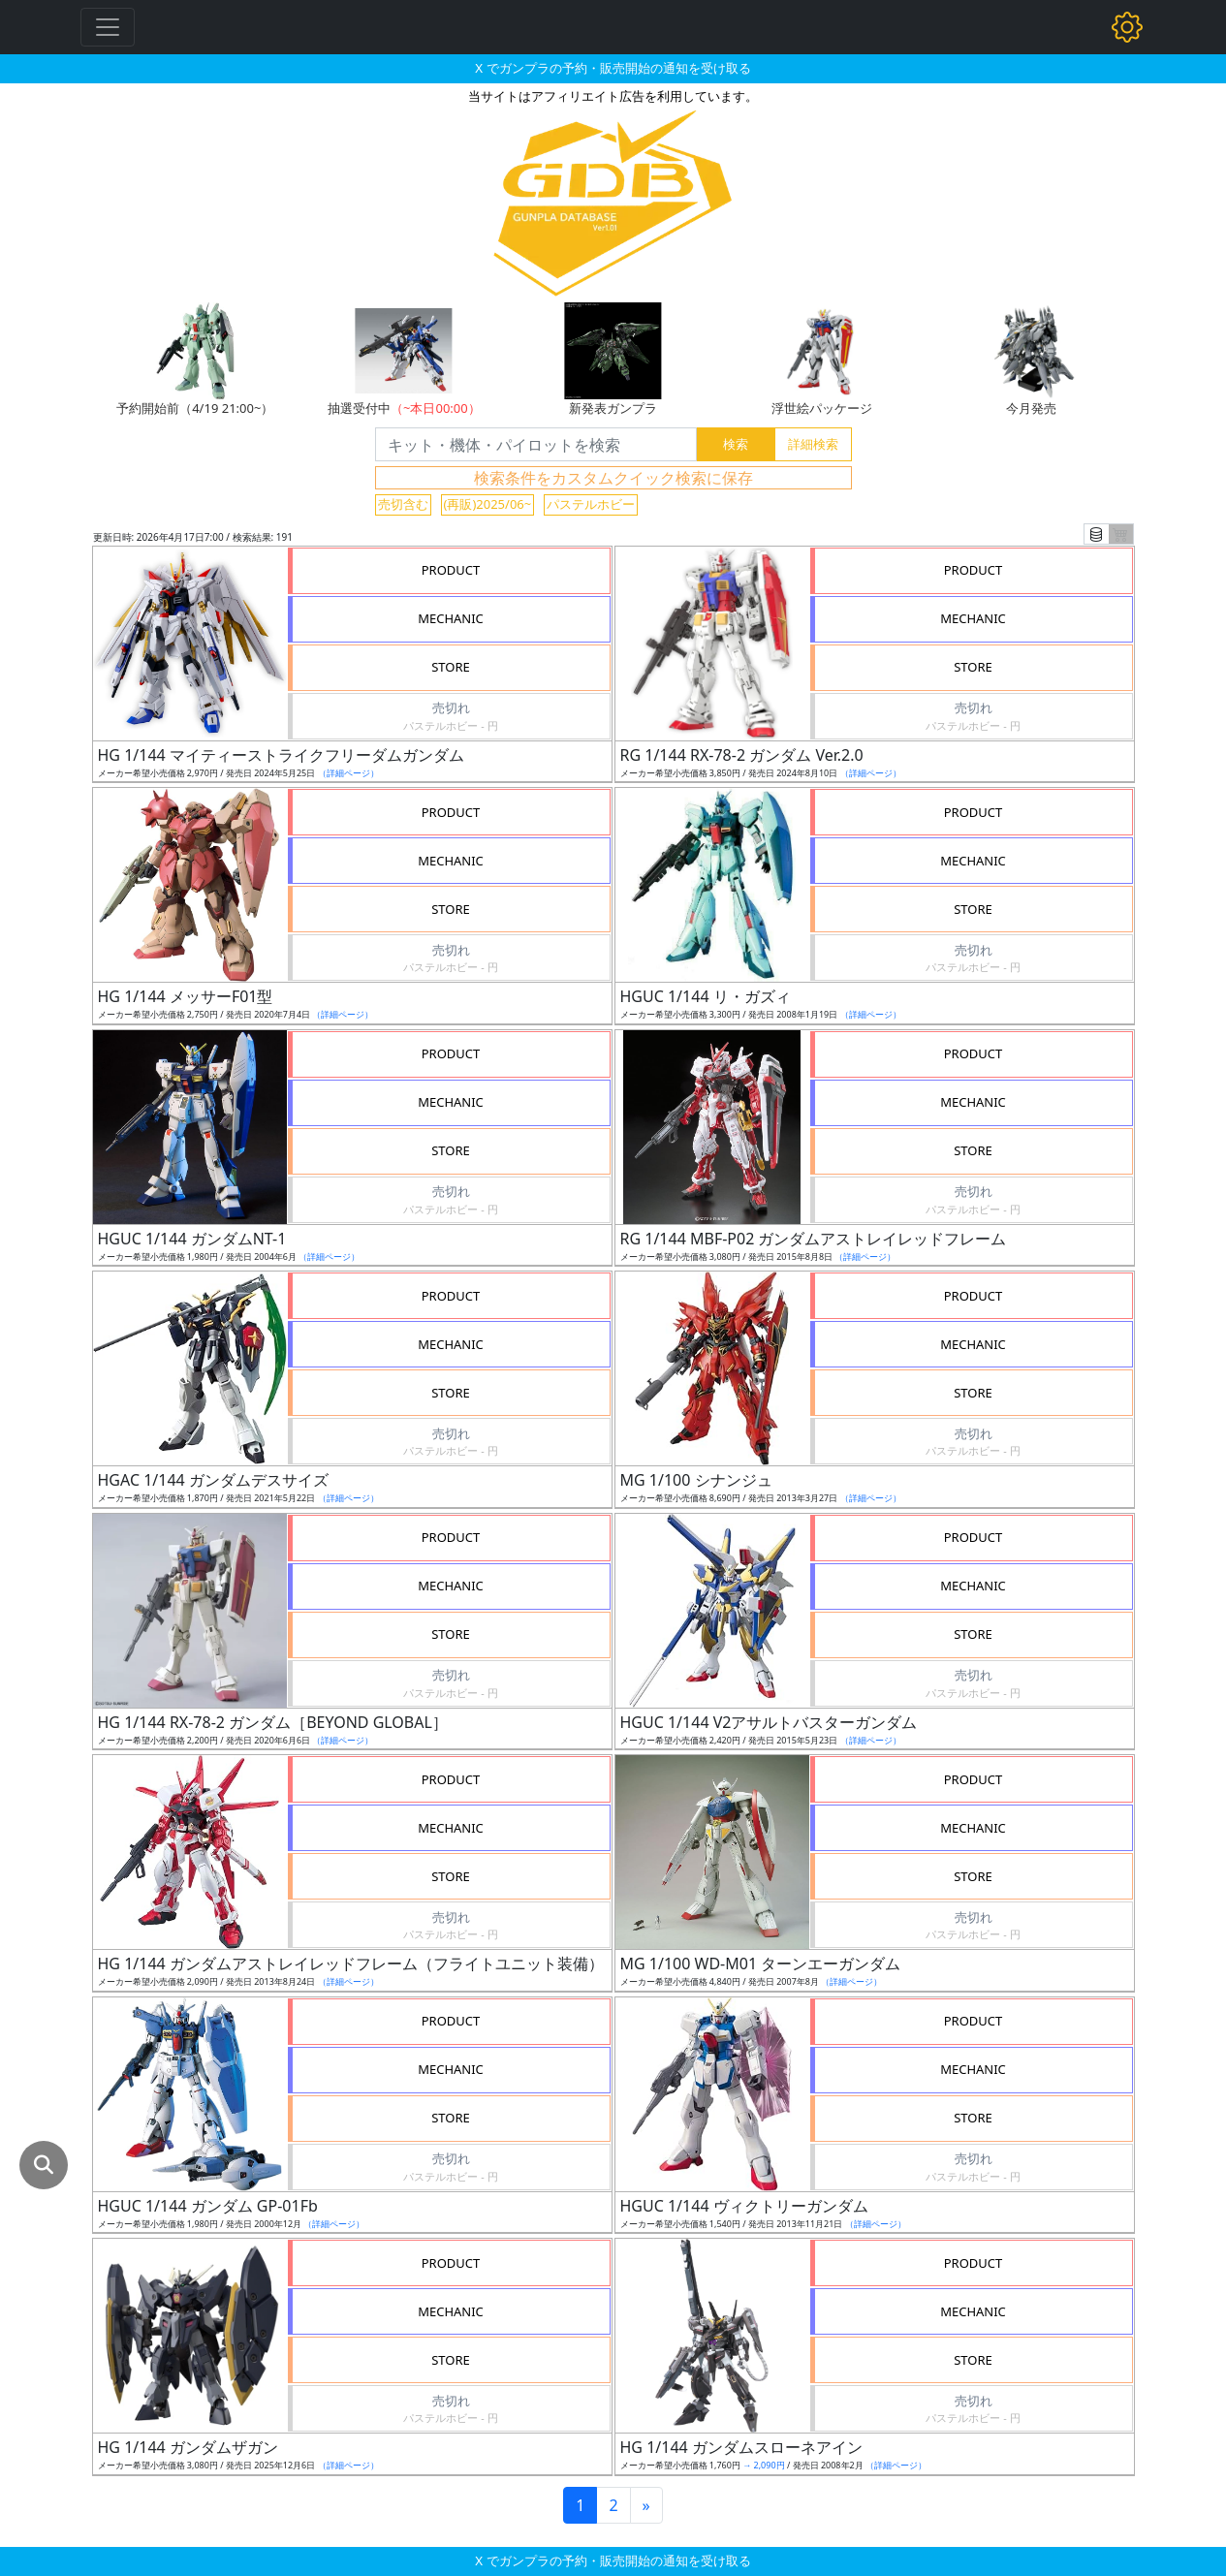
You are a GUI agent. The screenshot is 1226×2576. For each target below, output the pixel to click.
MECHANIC (451, 618)
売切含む (403, 504)
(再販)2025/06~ (488, 504)
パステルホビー (591, 504)
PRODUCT (451, 570)
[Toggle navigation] (107, 27)
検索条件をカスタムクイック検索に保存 (613, 477)
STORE (450, 666)
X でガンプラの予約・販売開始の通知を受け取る (612, 68)
